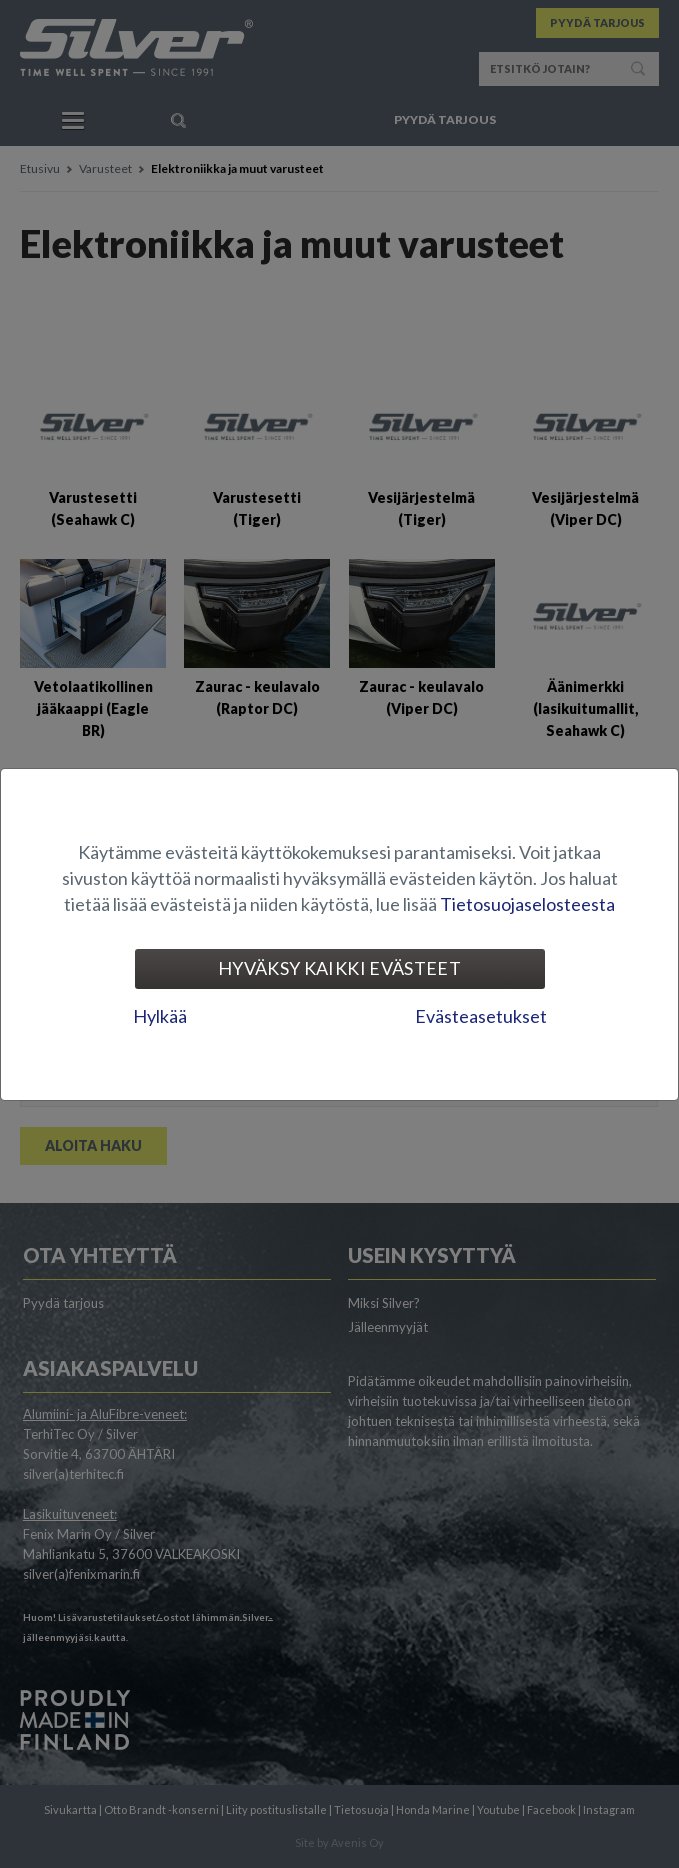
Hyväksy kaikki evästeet (339, 968)
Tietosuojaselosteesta (527, 904)
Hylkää (160, 1016)
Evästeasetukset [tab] (481, 1016)
